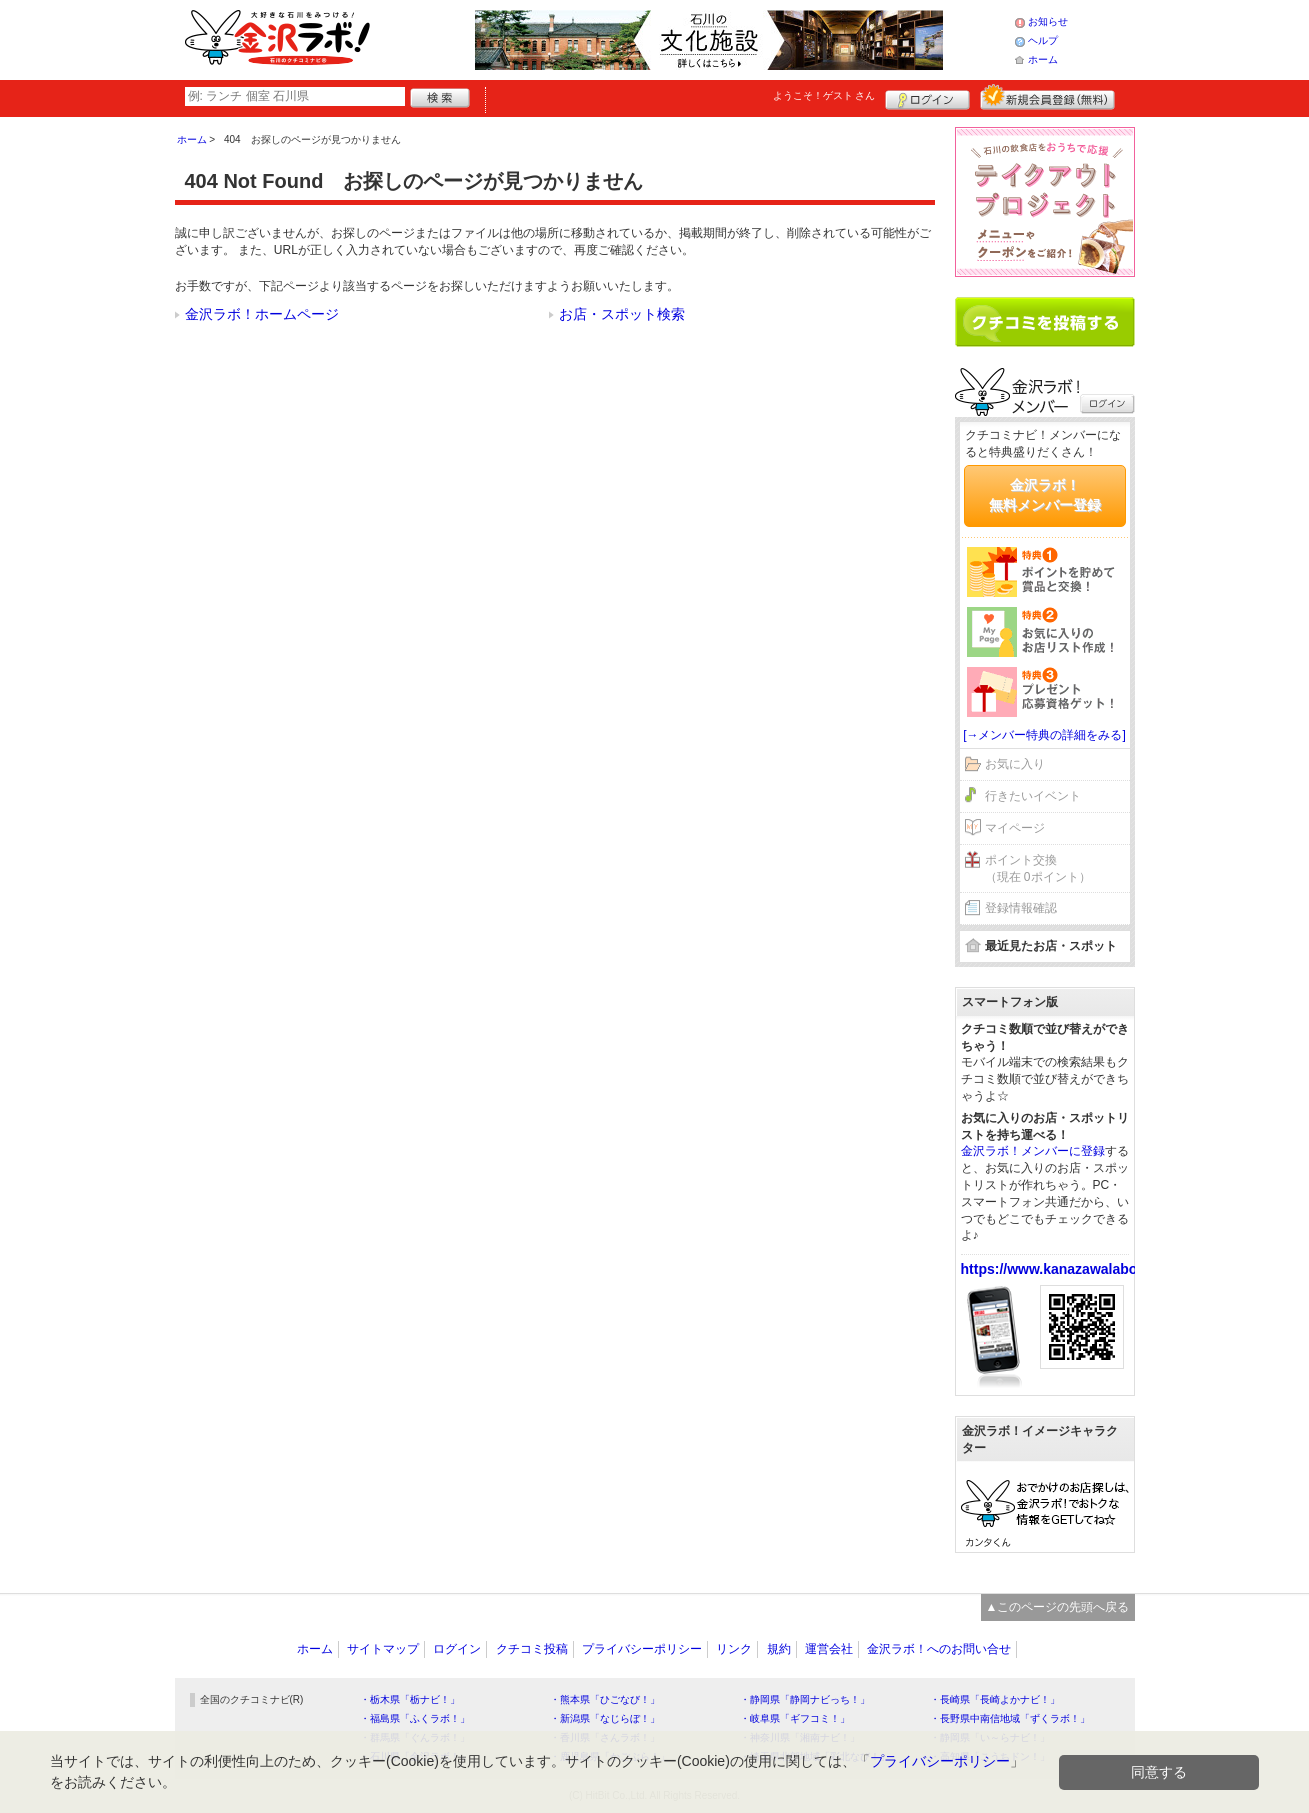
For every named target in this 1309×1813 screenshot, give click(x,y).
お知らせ (1048, 21)
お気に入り (1015, 764)
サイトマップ (383, 1649)
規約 (779, 1649)
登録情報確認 (1021, 908)
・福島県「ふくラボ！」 (415, 1718)
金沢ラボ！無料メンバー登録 (1045, 495)
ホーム (1043, 59)
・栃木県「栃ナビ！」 (410, 1699)
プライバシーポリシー (642, 1649)
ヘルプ (1043, 40)
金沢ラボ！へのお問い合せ (939, 1649)
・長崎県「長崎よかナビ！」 (995, 1699)
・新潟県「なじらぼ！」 (605, 1718)
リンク (734, 1649)
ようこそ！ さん (824, 95)
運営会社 (829, 1649)
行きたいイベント (1033, 796)
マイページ (1015, 828)
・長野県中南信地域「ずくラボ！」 (1010, 1718)
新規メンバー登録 (1047, 97)
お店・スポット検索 (622, 314)
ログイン (927, 97)
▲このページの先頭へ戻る (1058, 1607)
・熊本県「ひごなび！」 (605, 1699)
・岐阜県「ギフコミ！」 (795, 1718)
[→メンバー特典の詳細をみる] (1044, 735)
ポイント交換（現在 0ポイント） (1038, 868)
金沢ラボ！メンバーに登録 (1033, 1151)
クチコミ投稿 (532, 1649)
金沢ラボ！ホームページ (262, 314)
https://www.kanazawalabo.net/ (1064, 1269)
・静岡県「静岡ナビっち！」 (805, 1699)
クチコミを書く (1045, 322)
